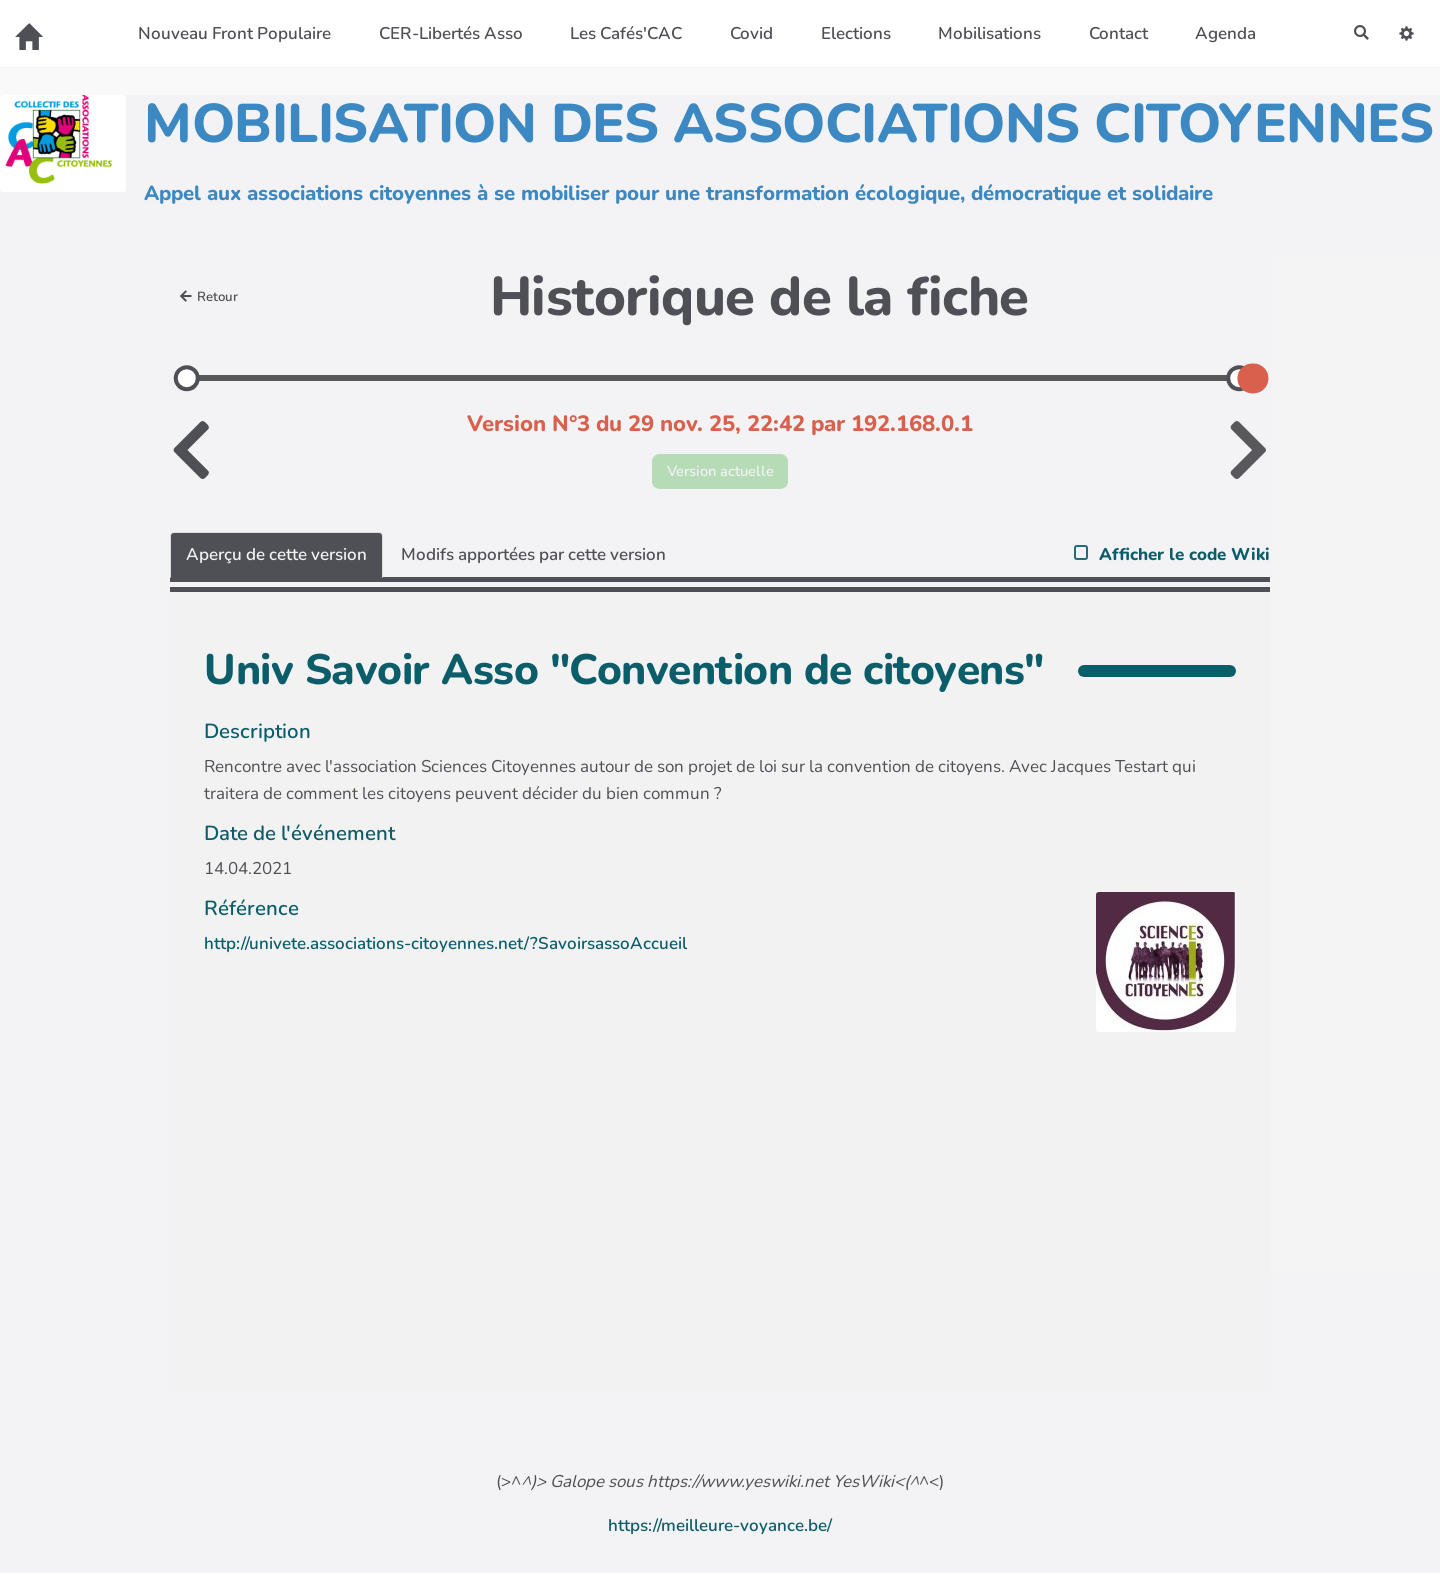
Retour (213, 297)
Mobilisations (983, 33)
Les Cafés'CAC (620, 33)
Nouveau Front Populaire (228, 33)
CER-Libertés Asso (444, 33)
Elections (849, 33)
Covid (745, 33)
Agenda (1219, 33)
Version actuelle (720, 473)
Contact (1111, 33)
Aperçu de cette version (276, 559)
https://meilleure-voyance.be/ (720, 1530)
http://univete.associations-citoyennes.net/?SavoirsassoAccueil (445, 948)
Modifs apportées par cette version (533, 559)
